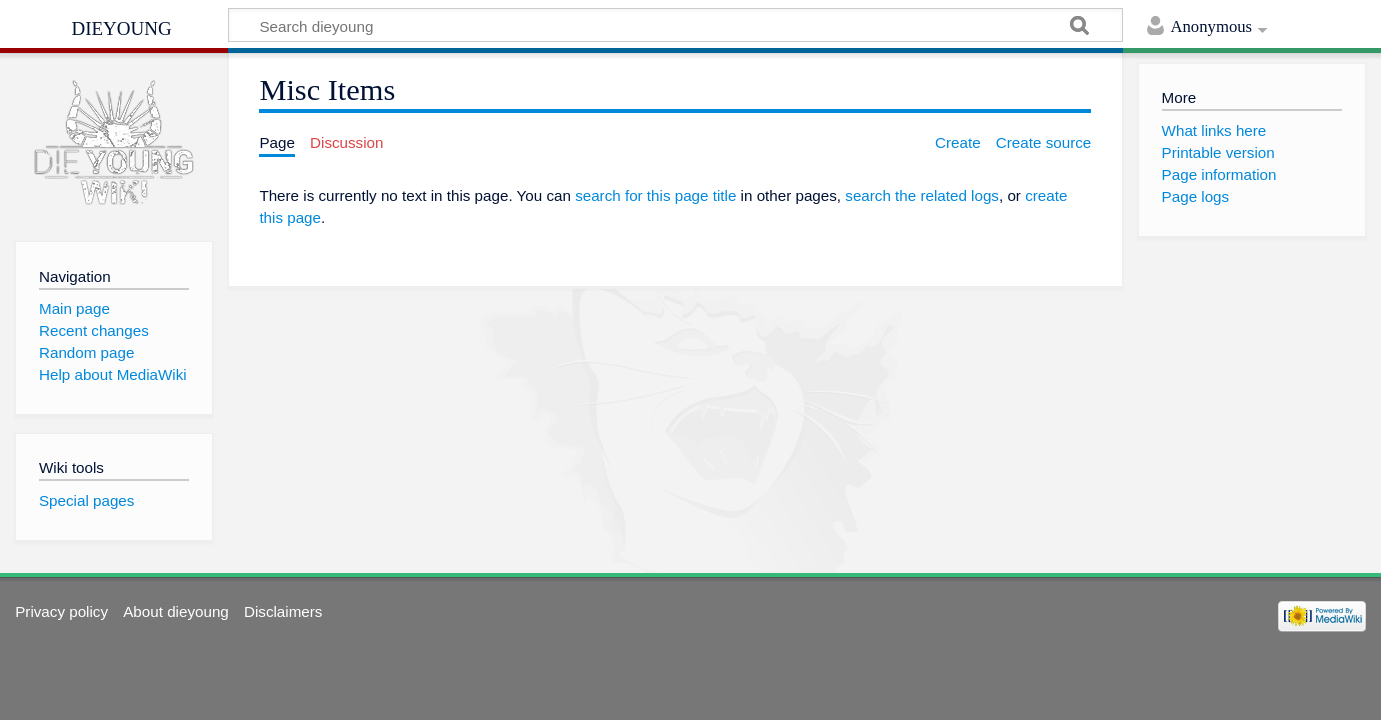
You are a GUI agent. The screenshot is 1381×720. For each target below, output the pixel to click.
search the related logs (922, 195)
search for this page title (655, 195)
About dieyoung (176, 611)
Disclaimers (283, 611)
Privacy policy (61, 611)
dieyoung (121, 26)
